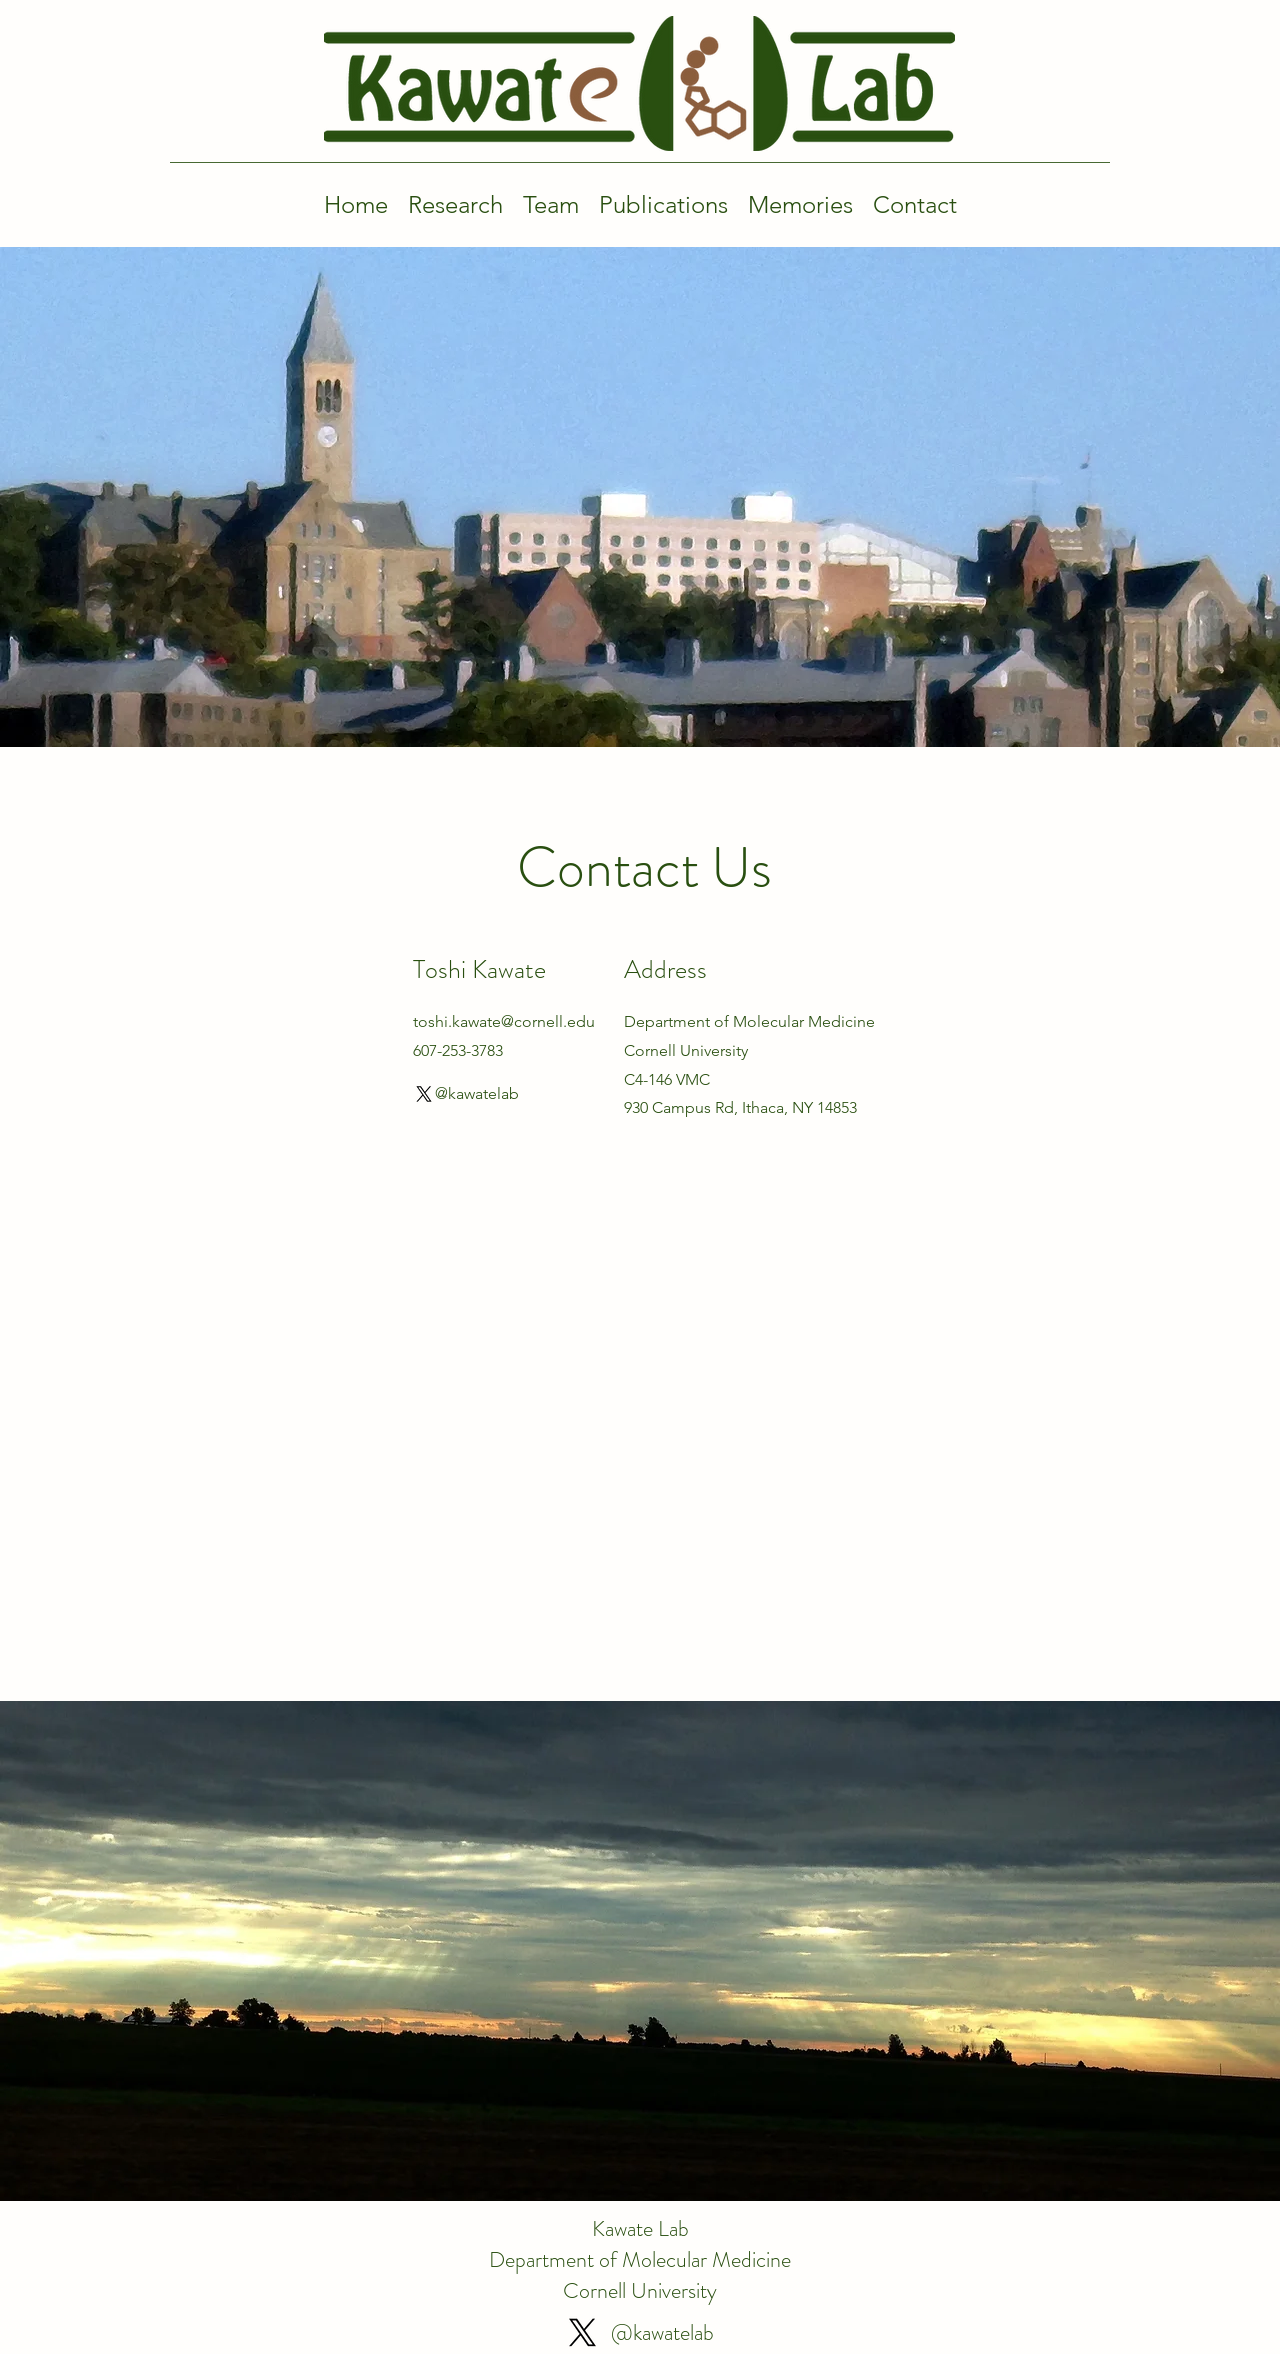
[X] (424, 1094)
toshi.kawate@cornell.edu (504, 1021)
